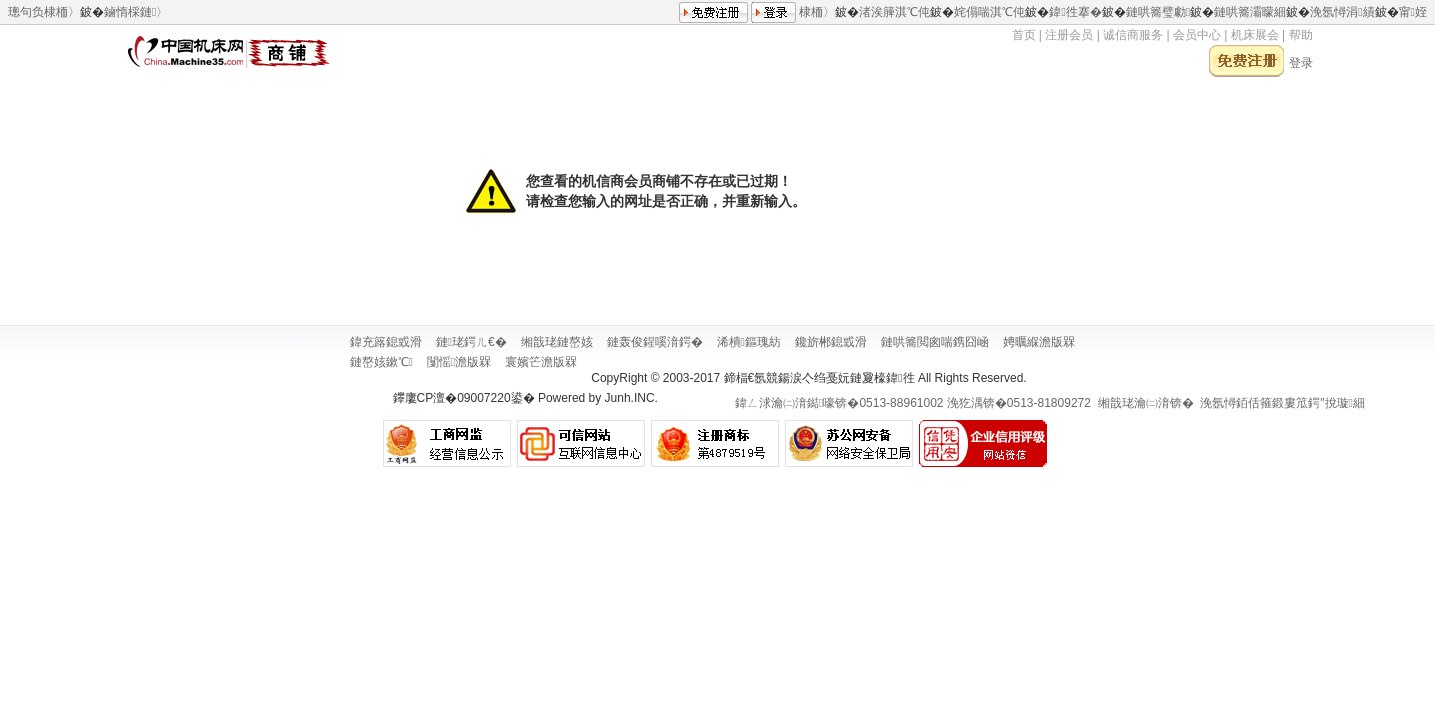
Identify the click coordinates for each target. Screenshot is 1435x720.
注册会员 (1069, 35)
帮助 (1301, 35)
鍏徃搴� (1075, 11)
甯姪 (1413, 11)
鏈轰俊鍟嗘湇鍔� (655, 342)
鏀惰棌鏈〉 (136, 12)
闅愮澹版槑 (459, 362)
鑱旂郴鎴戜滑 (831, 342)
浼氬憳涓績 (1342, 11)
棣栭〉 (817, 11)
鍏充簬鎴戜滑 (386, 342)
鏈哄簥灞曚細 (1250, 11)
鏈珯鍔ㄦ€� (471, 342)
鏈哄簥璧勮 (1158, 11)
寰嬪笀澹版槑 (541, 362)
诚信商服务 (1133, 35)
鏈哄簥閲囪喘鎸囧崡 (935, 342)
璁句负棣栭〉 (44, 12)
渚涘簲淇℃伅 (894, 11)
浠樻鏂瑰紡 (749, 342)
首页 (1024, 35)
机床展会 (1255, 35)
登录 (1301, 63)
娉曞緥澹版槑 (1039, 342)
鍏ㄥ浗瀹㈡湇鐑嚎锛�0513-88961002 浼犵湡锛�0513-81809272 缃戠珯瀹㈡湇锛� (964, 403)
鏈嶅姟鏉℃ (381, 362)
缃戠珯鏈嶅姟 (557, 342)
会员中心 (1198, 35)
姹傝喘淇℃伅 (989, 11)
